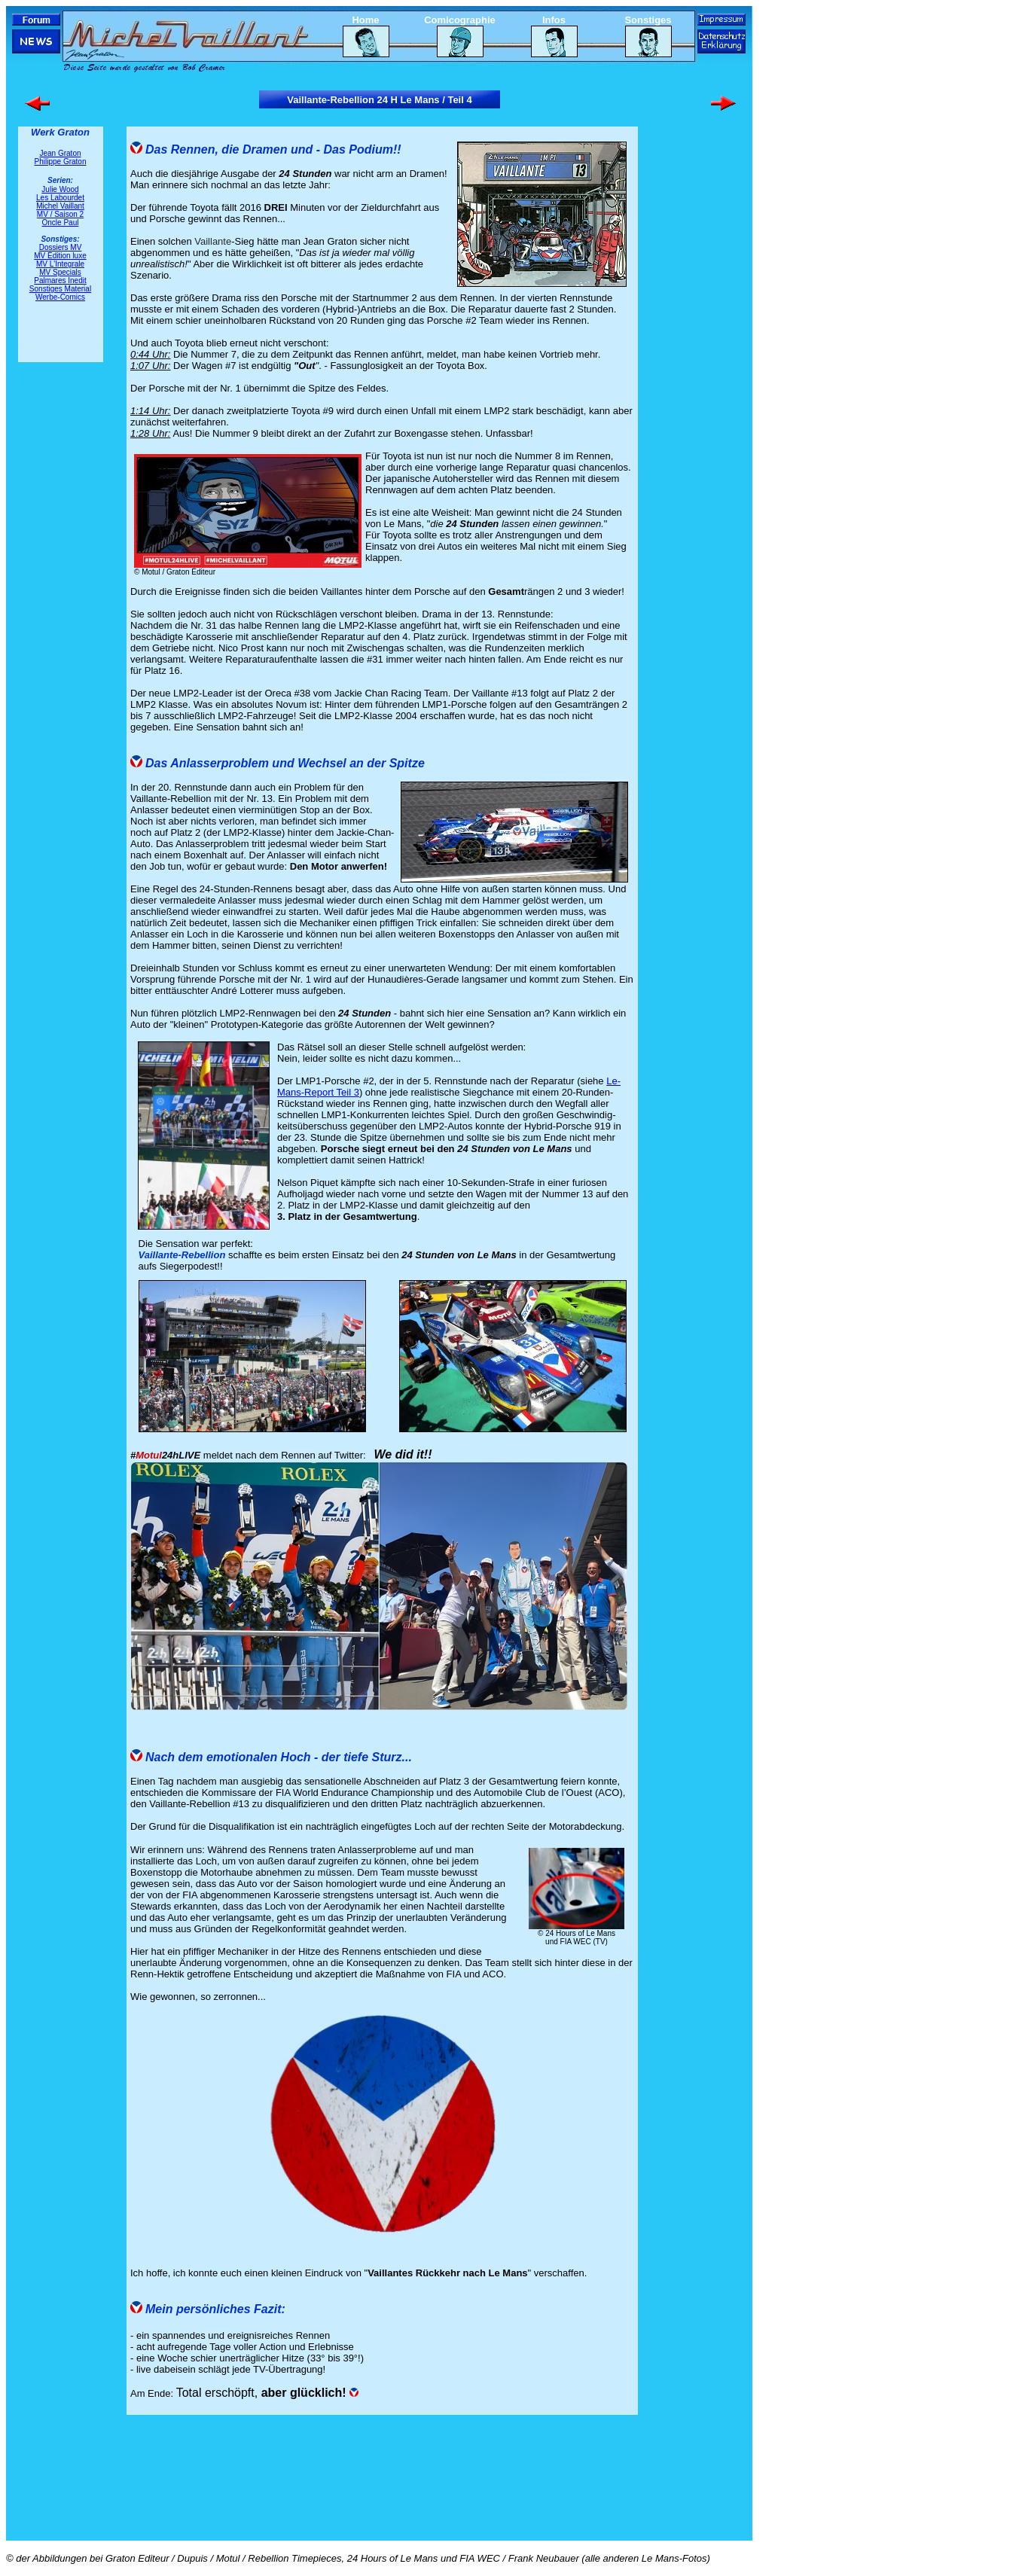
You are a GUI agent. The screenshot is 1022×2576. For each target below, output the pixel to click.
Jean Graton (60, 153)
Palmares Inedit (60, 280)
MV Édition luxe (60, 256)
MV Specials (60, 272)
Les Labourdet (60, 198)
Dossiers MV (60, 247)
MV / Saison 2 (60, 214)
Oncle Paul (60, 222)
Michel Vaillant (60, 206)
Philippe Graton (61, 161)
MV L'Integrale (60, 264)
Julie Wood (59, 189)
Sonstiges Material (60, 289)
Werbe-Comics (60, 297)
